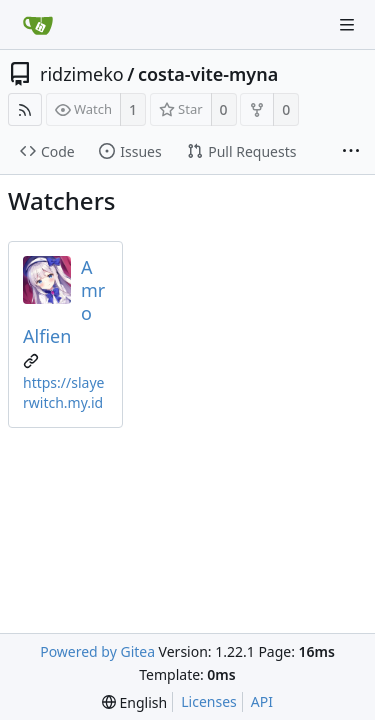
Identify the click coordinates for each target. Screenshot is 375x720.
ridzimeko (82, 74)
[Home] (38, 25)
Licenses (209, 701)
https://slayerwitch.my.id (63, 392)
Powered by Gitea (97, 651)
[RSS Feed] (25, 109)
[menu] (134, 702)
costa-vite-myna (208, 74)
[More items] (351, 152)
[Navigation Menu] (347, 25)
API (262, 701)
